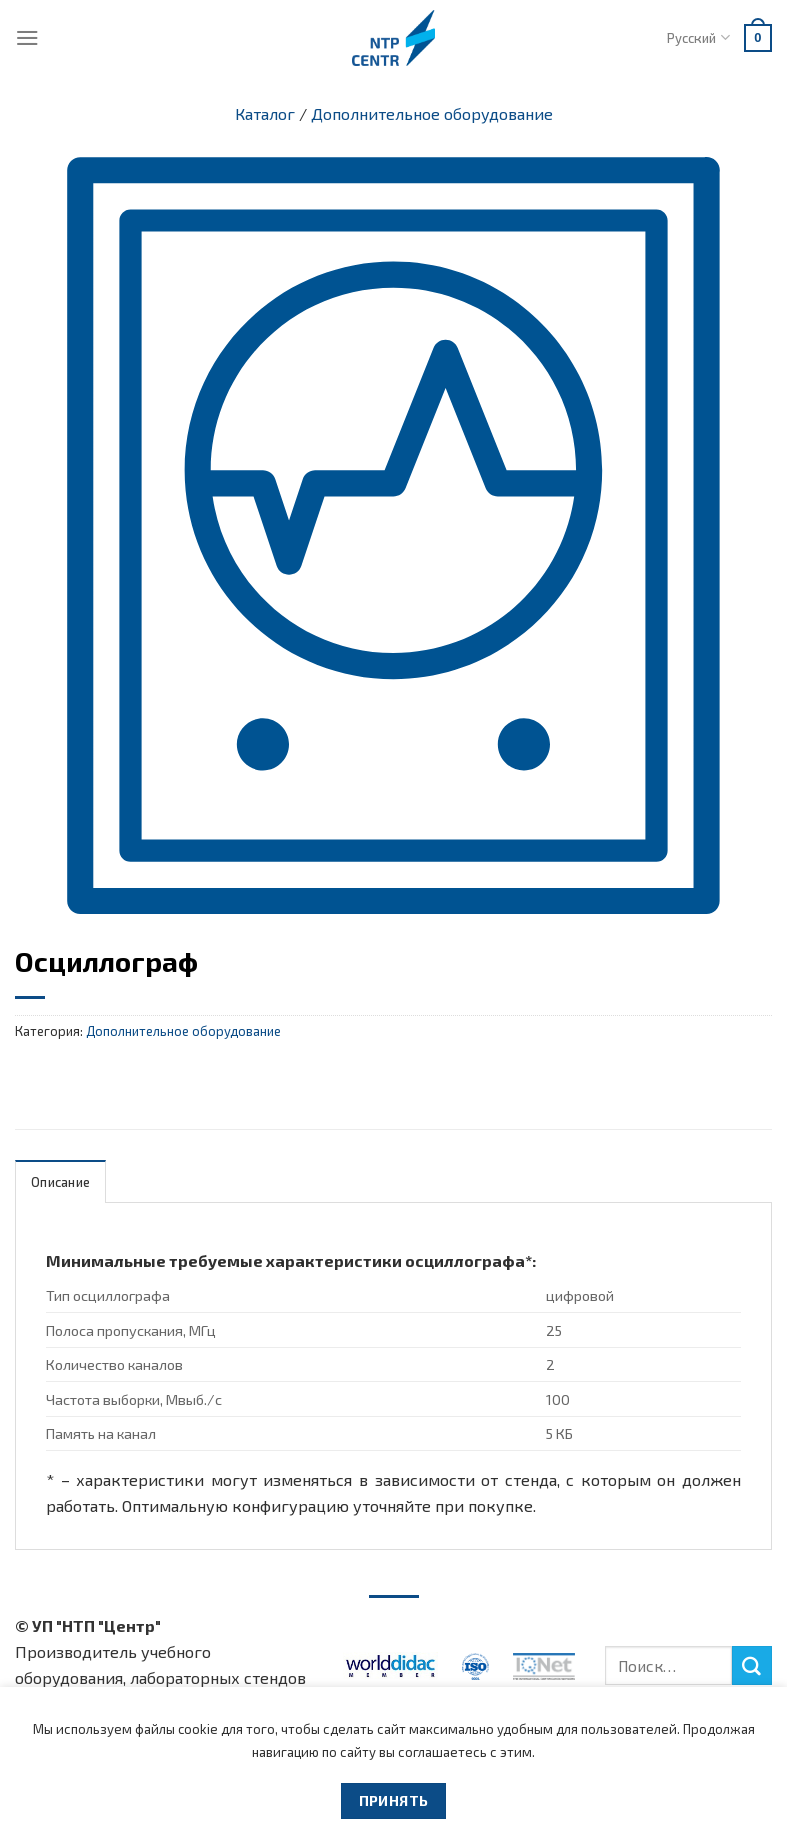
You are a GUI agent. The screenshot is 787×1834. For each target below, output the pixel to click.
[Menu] (27, 37)
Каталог (265, 113)
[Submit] (752, 1666)
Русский (698, 37)
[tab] (60, 1181)
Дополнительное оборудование (432, 113)
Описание (60, 1182)
